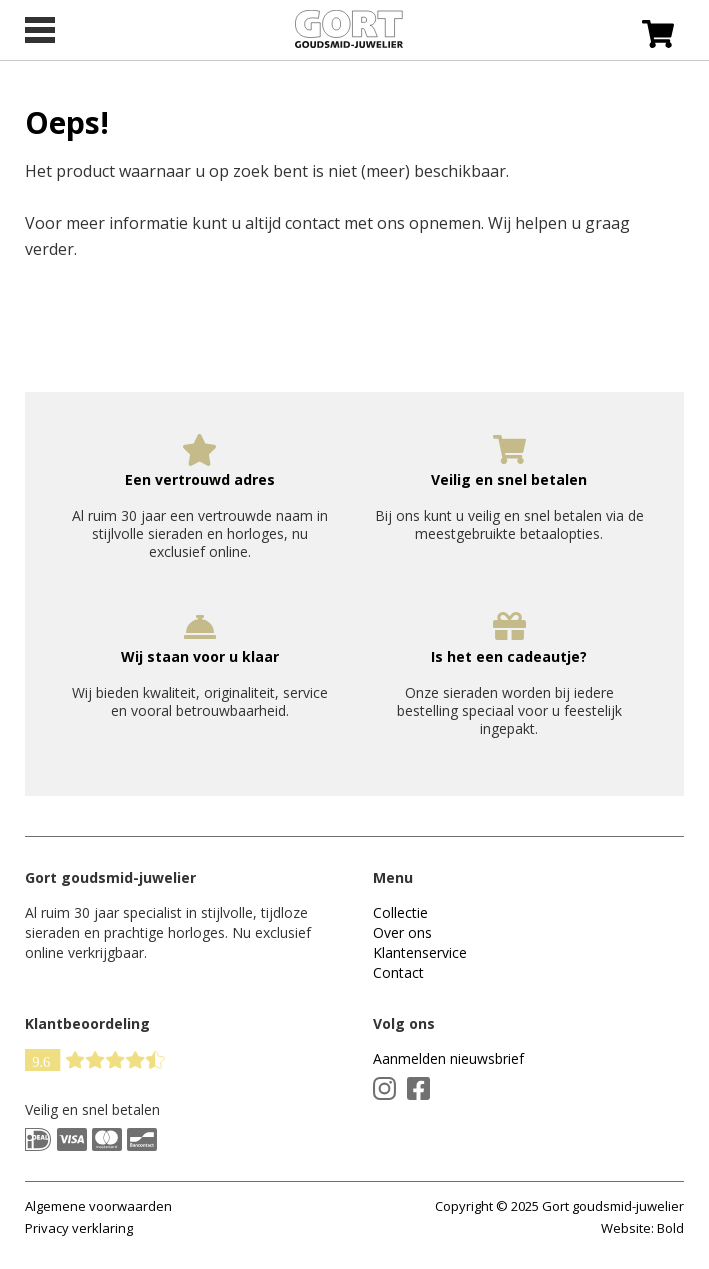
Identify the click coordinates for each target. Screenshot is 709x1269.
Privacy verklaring (79, 1228)
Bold (670, 1228)
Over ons (402, 932)
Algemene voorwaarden (98, 1206)
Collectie (400, 912)
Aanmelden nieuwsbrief (448, 1058)
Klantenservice (420, 952)
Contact (398, 972)
